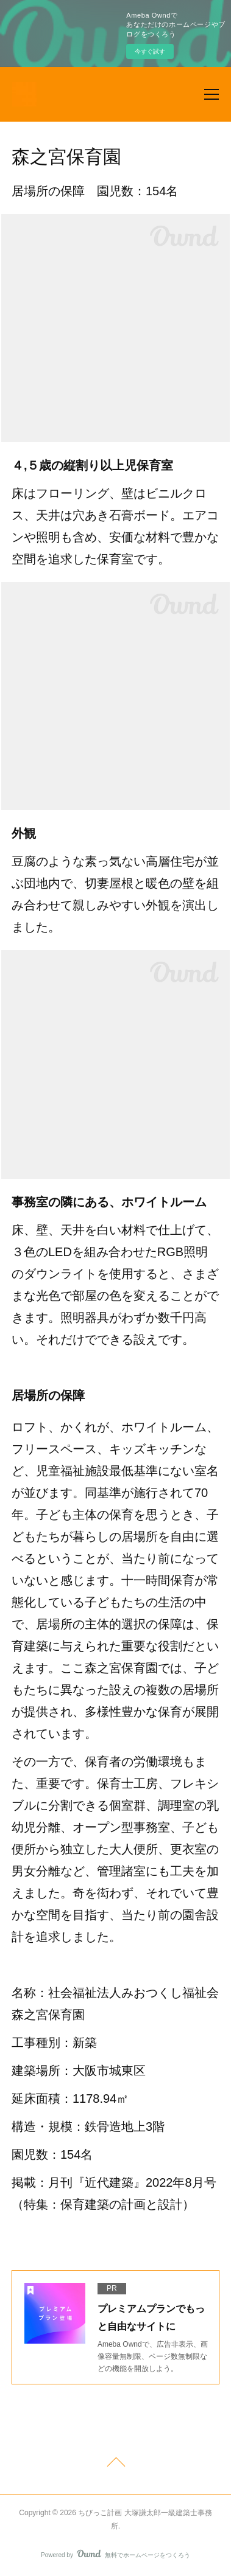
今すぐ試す (150, 51)
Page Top (115, 2464)
